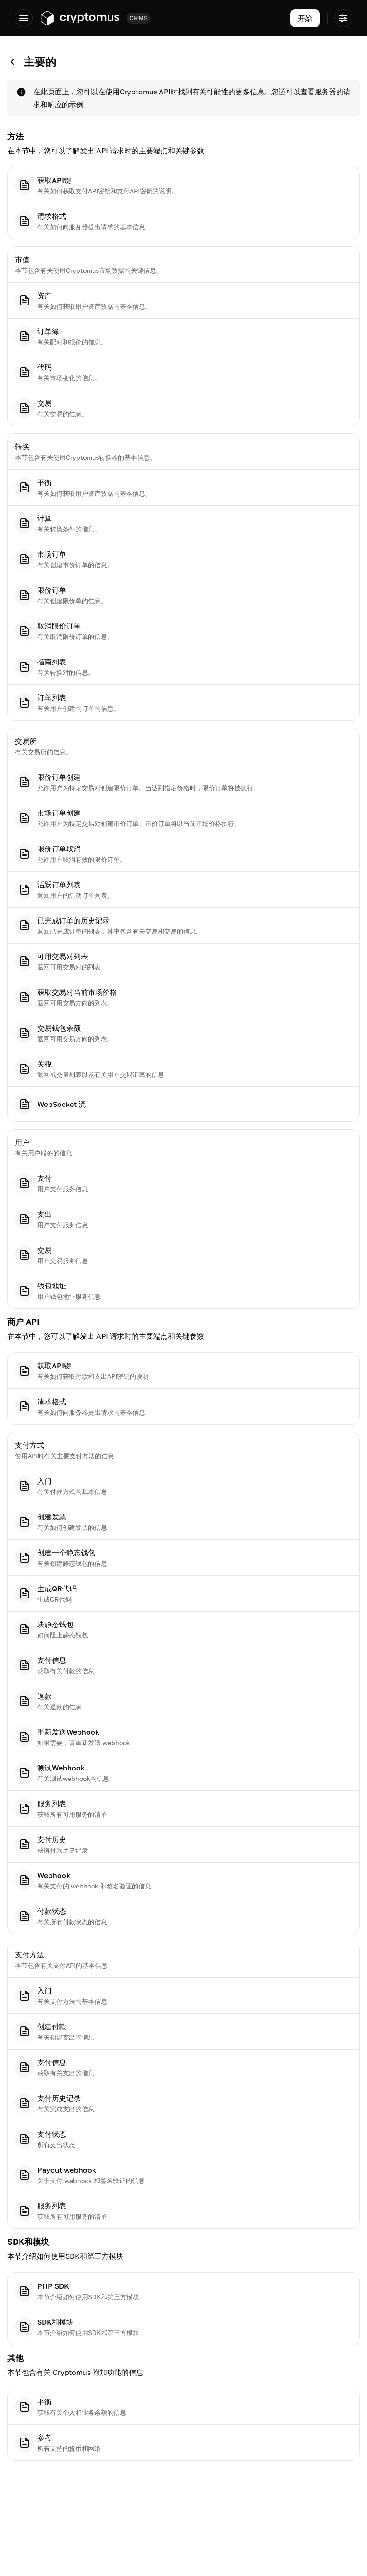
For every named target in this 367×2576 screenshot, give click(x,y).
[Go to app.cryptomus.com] (79, 18)
